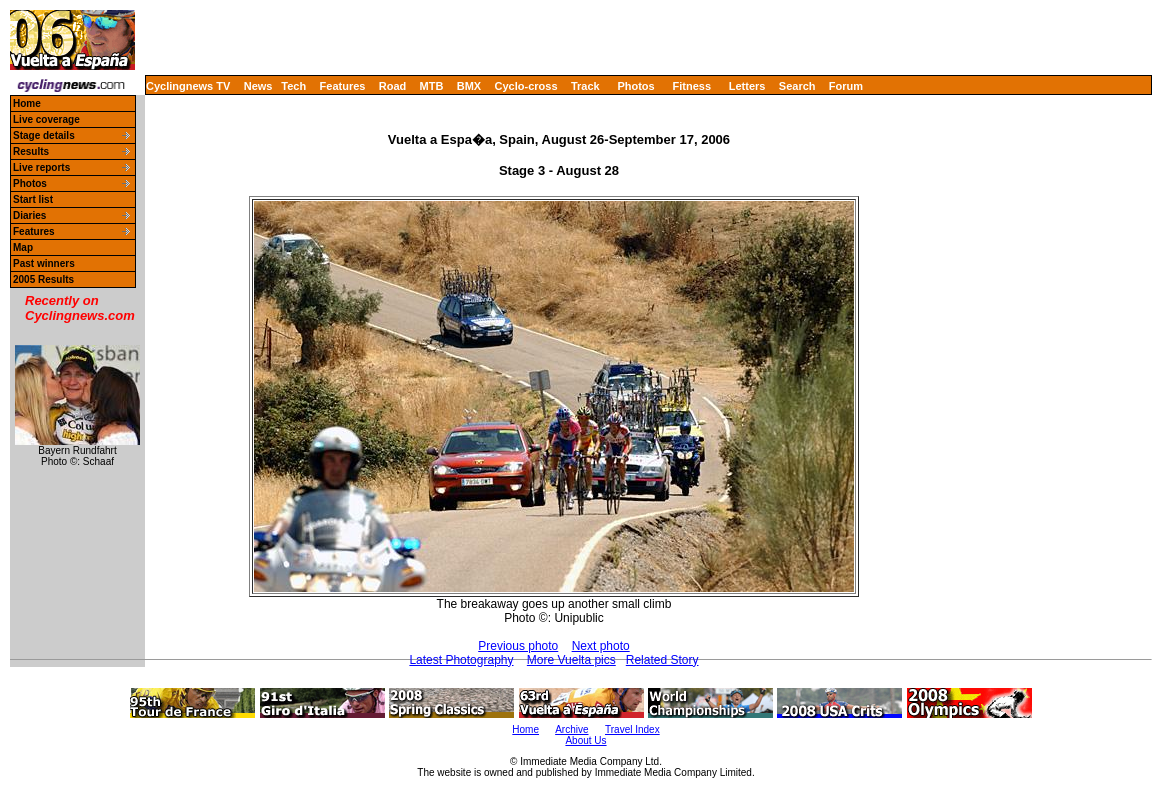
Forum (846, 86)
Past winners (44, 263)
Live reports (41, 167)
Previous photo (518, 646)
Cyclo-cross (526, 86)
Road (393, 86)
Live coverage (46, 119)
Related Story (662, 660)
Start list (33, 199)
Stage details (44, 135)
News (258, 86)
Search (797, 86)
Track (585, 86)
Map (23, 247)
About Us (585, 740)
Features (343, 86)
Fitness (691, 86)
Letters (747, 86)
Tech (293, 86)
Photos (635, 86)
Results (31, 151)
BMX (469, 86)
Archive (571, 729)
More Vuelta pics (571, 660)
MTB (432, 86)
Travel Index (632, 729)
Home (27, 103)
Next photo (601, 646)
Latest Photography (461, 660)
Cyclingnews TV (188, 86)
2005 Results (43, 279)
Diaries (29, 215)
